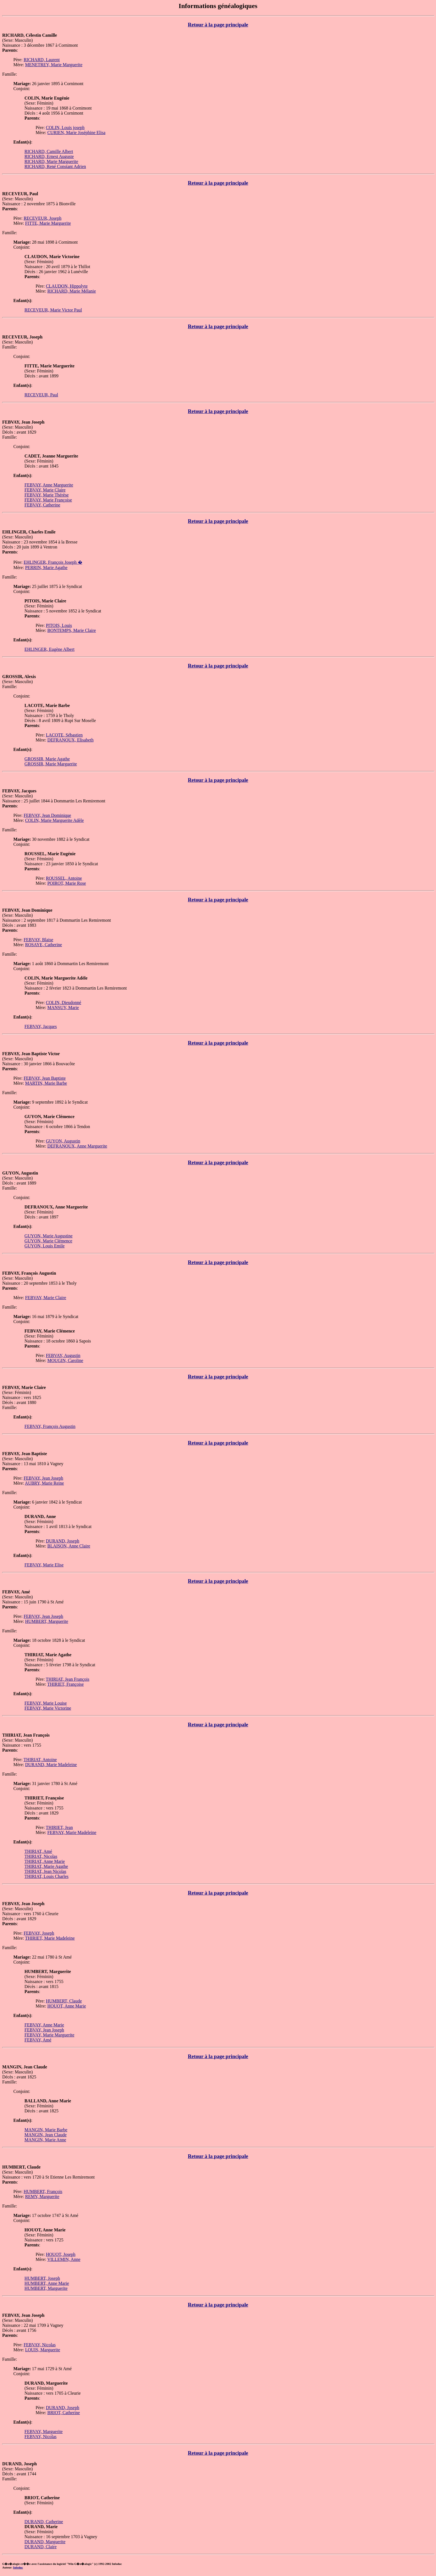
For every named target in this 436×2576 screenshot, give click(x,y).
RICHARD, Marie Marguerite (51, 161)
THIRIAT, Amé (38, 1851)
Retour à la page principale (218, 25)
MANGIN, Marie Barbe (45, 2129)
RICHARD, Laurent (42, 59)
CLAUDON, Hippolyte (67, 286)
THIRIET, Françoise (65, 1684)
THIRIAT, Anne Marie (44, 1861)
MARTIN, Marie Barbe (46, 1083)
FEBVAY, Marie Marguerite (49, 2035)
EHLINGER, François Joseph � (53, 562)
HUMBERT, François (43, 2191)
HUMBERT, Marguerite (46, 1621)
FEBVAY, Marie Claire (45, 490)
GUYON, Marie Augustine (48, 1235)
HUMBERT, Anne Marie (46, 2283)
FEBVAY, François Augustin (49, 1426)
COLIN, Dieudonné (63, 1002)
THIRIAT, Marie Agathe (46, 1866)
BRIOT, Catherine (63, 2412)
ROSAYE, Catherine (43, 944)
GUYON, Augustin (63, 1141)
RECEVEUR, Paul (41, 394)
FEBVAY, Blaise (38, 939)
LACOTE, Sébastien (64, 735)
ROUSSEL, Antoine (64, 878)
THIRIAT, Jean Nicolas (45, 1871)
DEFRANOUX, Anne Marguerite (77, 1146)
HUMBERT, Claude (64, 2001)
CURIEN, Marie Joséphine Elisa (76, 132)
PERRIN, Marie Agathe (46, 567)
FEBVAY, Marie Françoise (48, 500)
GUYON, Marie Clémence (48, 1240)
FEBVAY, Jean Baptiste (45, 1078)
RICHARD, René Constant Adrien (55, 166)
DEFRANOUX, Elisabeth (70, 740)
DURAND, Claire (40, 2546)
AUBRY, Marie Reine (44, 1483)
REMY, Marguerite (42, 2196)
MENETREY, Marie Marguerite (53, 64)
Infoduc (18, 2567)
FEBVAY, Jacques (40, 1026)
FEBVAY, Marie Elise (44, 1565)
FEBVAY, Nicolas (40, 2344)
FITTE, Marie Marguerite (48, 223)
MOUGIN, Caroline (65, 1360)
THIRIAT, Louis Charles (46, 1876)
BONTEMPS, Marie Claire (71, 630)
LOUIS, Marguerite (42, 2349)
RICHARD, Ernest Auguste (49, 156)
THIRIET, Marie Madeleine (50, 1938)
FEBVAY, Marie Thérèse (46, 495)
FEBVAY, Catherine (42, 505)
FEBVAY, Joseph (39, 1933)
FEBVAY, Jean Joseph (43, 1478)
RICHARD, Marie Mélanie (71, 291)
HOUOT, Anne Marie (66, 2006)
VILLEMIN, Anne (63, 2259)
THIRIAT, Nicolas (40, 1856)
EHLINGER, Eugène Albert (49, 649)
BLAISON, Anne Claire (68, 1546)
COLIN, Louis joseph (65, 127)
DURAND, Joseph (62, 1541)
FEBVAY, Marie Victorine (47, 1708)
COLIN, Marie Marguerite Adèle (54, 820)
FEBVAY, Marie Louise (45, 1703)
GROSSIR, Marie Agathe (47, 759)
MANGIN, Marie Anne (45, 2139)
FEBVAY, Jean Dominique (47, 815)
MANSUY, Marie (63, 1007)
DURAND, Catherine (43, 2521)
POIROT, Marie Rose (66, 883)
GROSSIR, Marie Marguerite (50, 764)
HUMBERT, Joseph (42, 2278)
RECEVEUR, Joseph (42, 218)
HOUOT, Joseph (60, 2254)
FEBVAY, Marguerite (43, 2431)
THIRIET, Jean (59, 1827)
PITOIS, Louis (59, 625)
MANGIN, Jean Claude (45, 2134)
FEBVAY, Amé (37, 2040)
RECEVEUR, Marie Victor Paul (53, 310)
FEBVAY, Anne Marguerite (48, 485)
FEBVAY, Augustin (63, 1355)
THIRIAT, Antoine (40, 1759)
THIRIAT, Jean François (68, 1679)
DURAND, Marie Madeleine (51, 1764)
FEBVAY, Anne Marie (44, 2025)
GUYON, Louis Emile (44, 1245)
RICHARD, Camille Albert (48, 151)
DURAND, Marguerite (44, 2541)
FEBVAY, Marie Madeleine (71, 1832)
